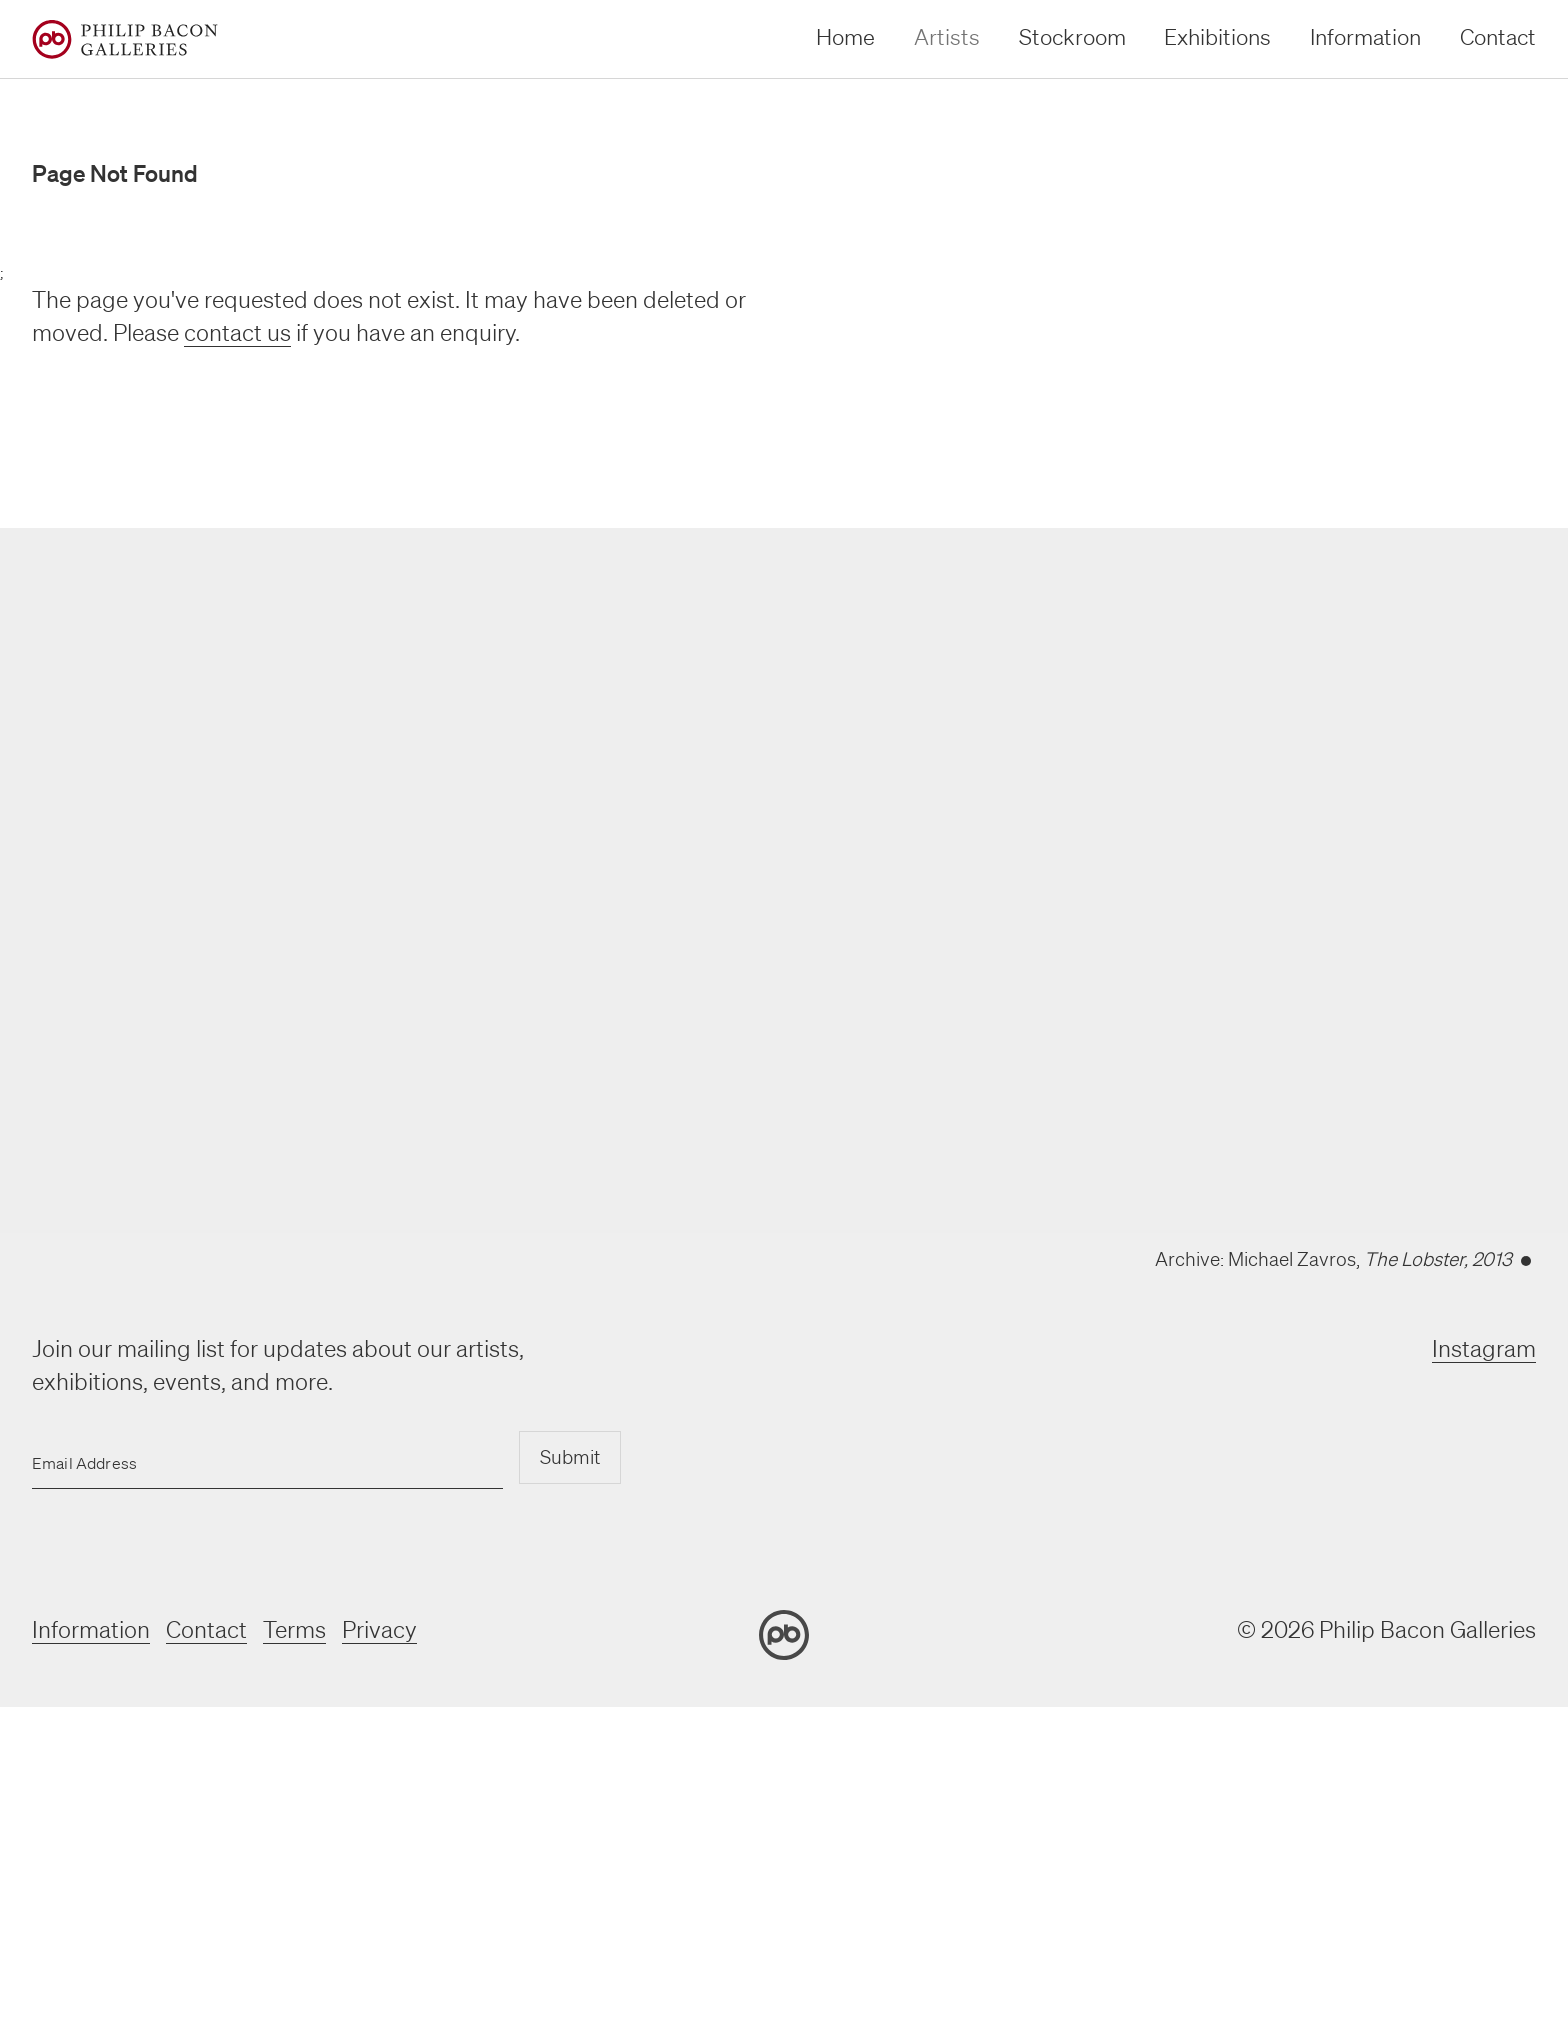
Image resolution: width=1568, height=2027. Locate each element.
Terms (294, 1629)
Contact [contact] (1498, 36)
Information (91, 1629)
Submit (570, 1457)
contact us (237, 332)
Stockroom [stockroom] (1072, 36)
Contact (206, 1629)
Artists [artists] (947, 36)
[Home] (125, 39)
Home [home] (845, 36)
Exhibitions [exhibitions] (1217, 36)
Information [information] (1365, 36)
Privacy (379, 1629)
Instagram (1484, 1348)
